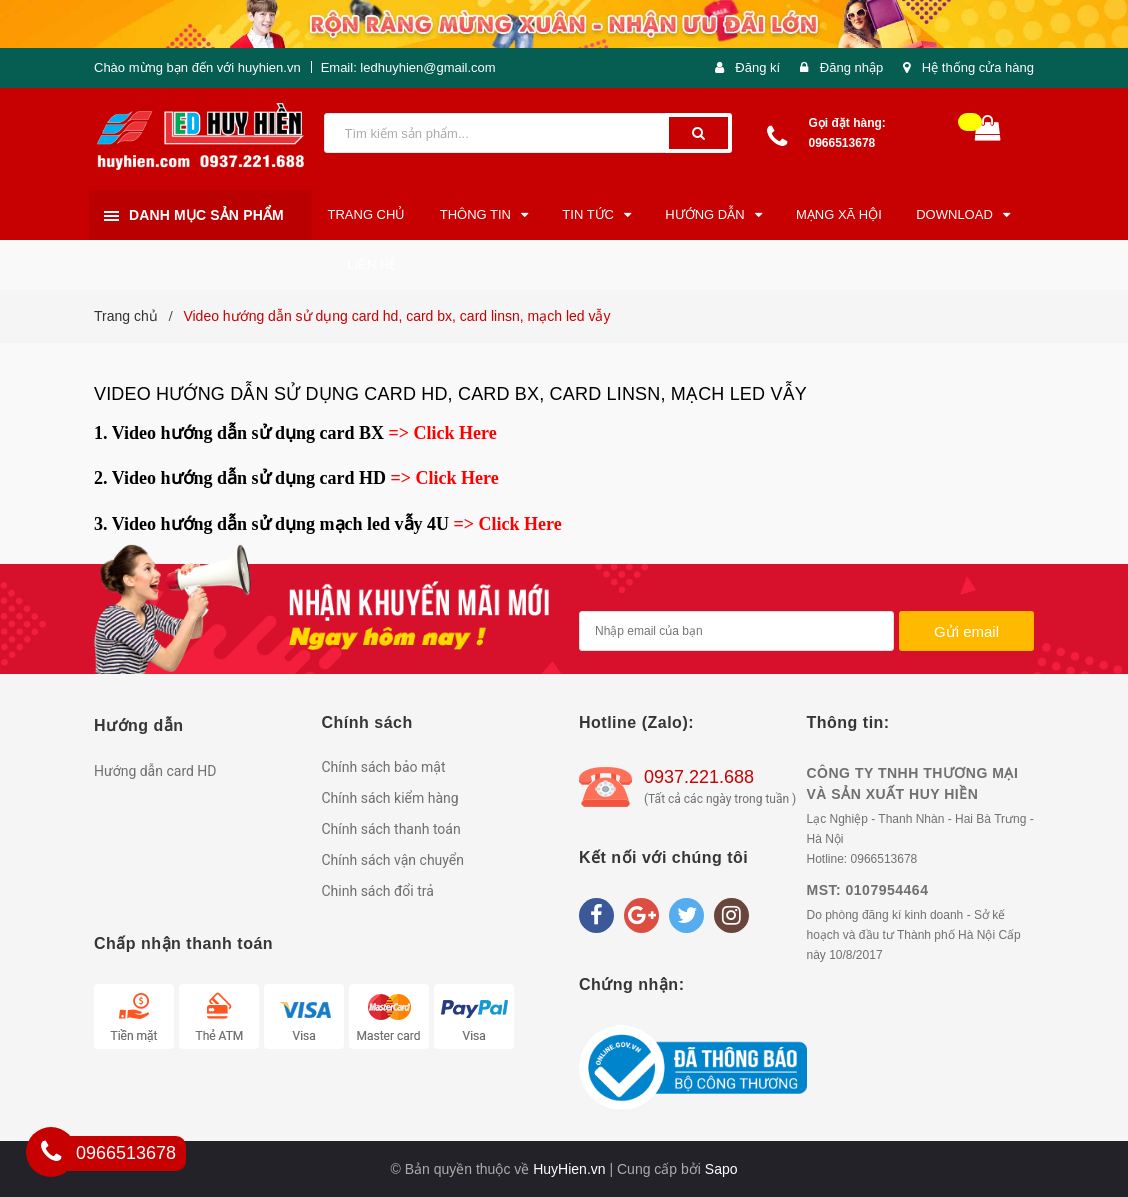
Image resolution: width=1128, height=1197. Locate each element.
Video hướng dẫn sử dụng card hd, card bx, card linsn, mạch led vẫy (450, 394)
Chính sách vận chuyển (393, 860)
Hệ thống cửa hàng (978, 67)
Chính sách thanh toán (391, 829)
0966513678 (842, 143)
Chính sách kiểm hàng (390, 798)
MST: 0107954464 (868, 890)
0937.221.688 (699, 777)
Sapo (721, 1169)
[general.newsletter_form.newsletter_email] (736, 631)
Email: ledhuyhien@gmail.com (408, 67)
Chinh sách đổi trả (378, 891)
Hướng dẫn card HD (155, 771)
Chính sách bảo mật (384, 767)
